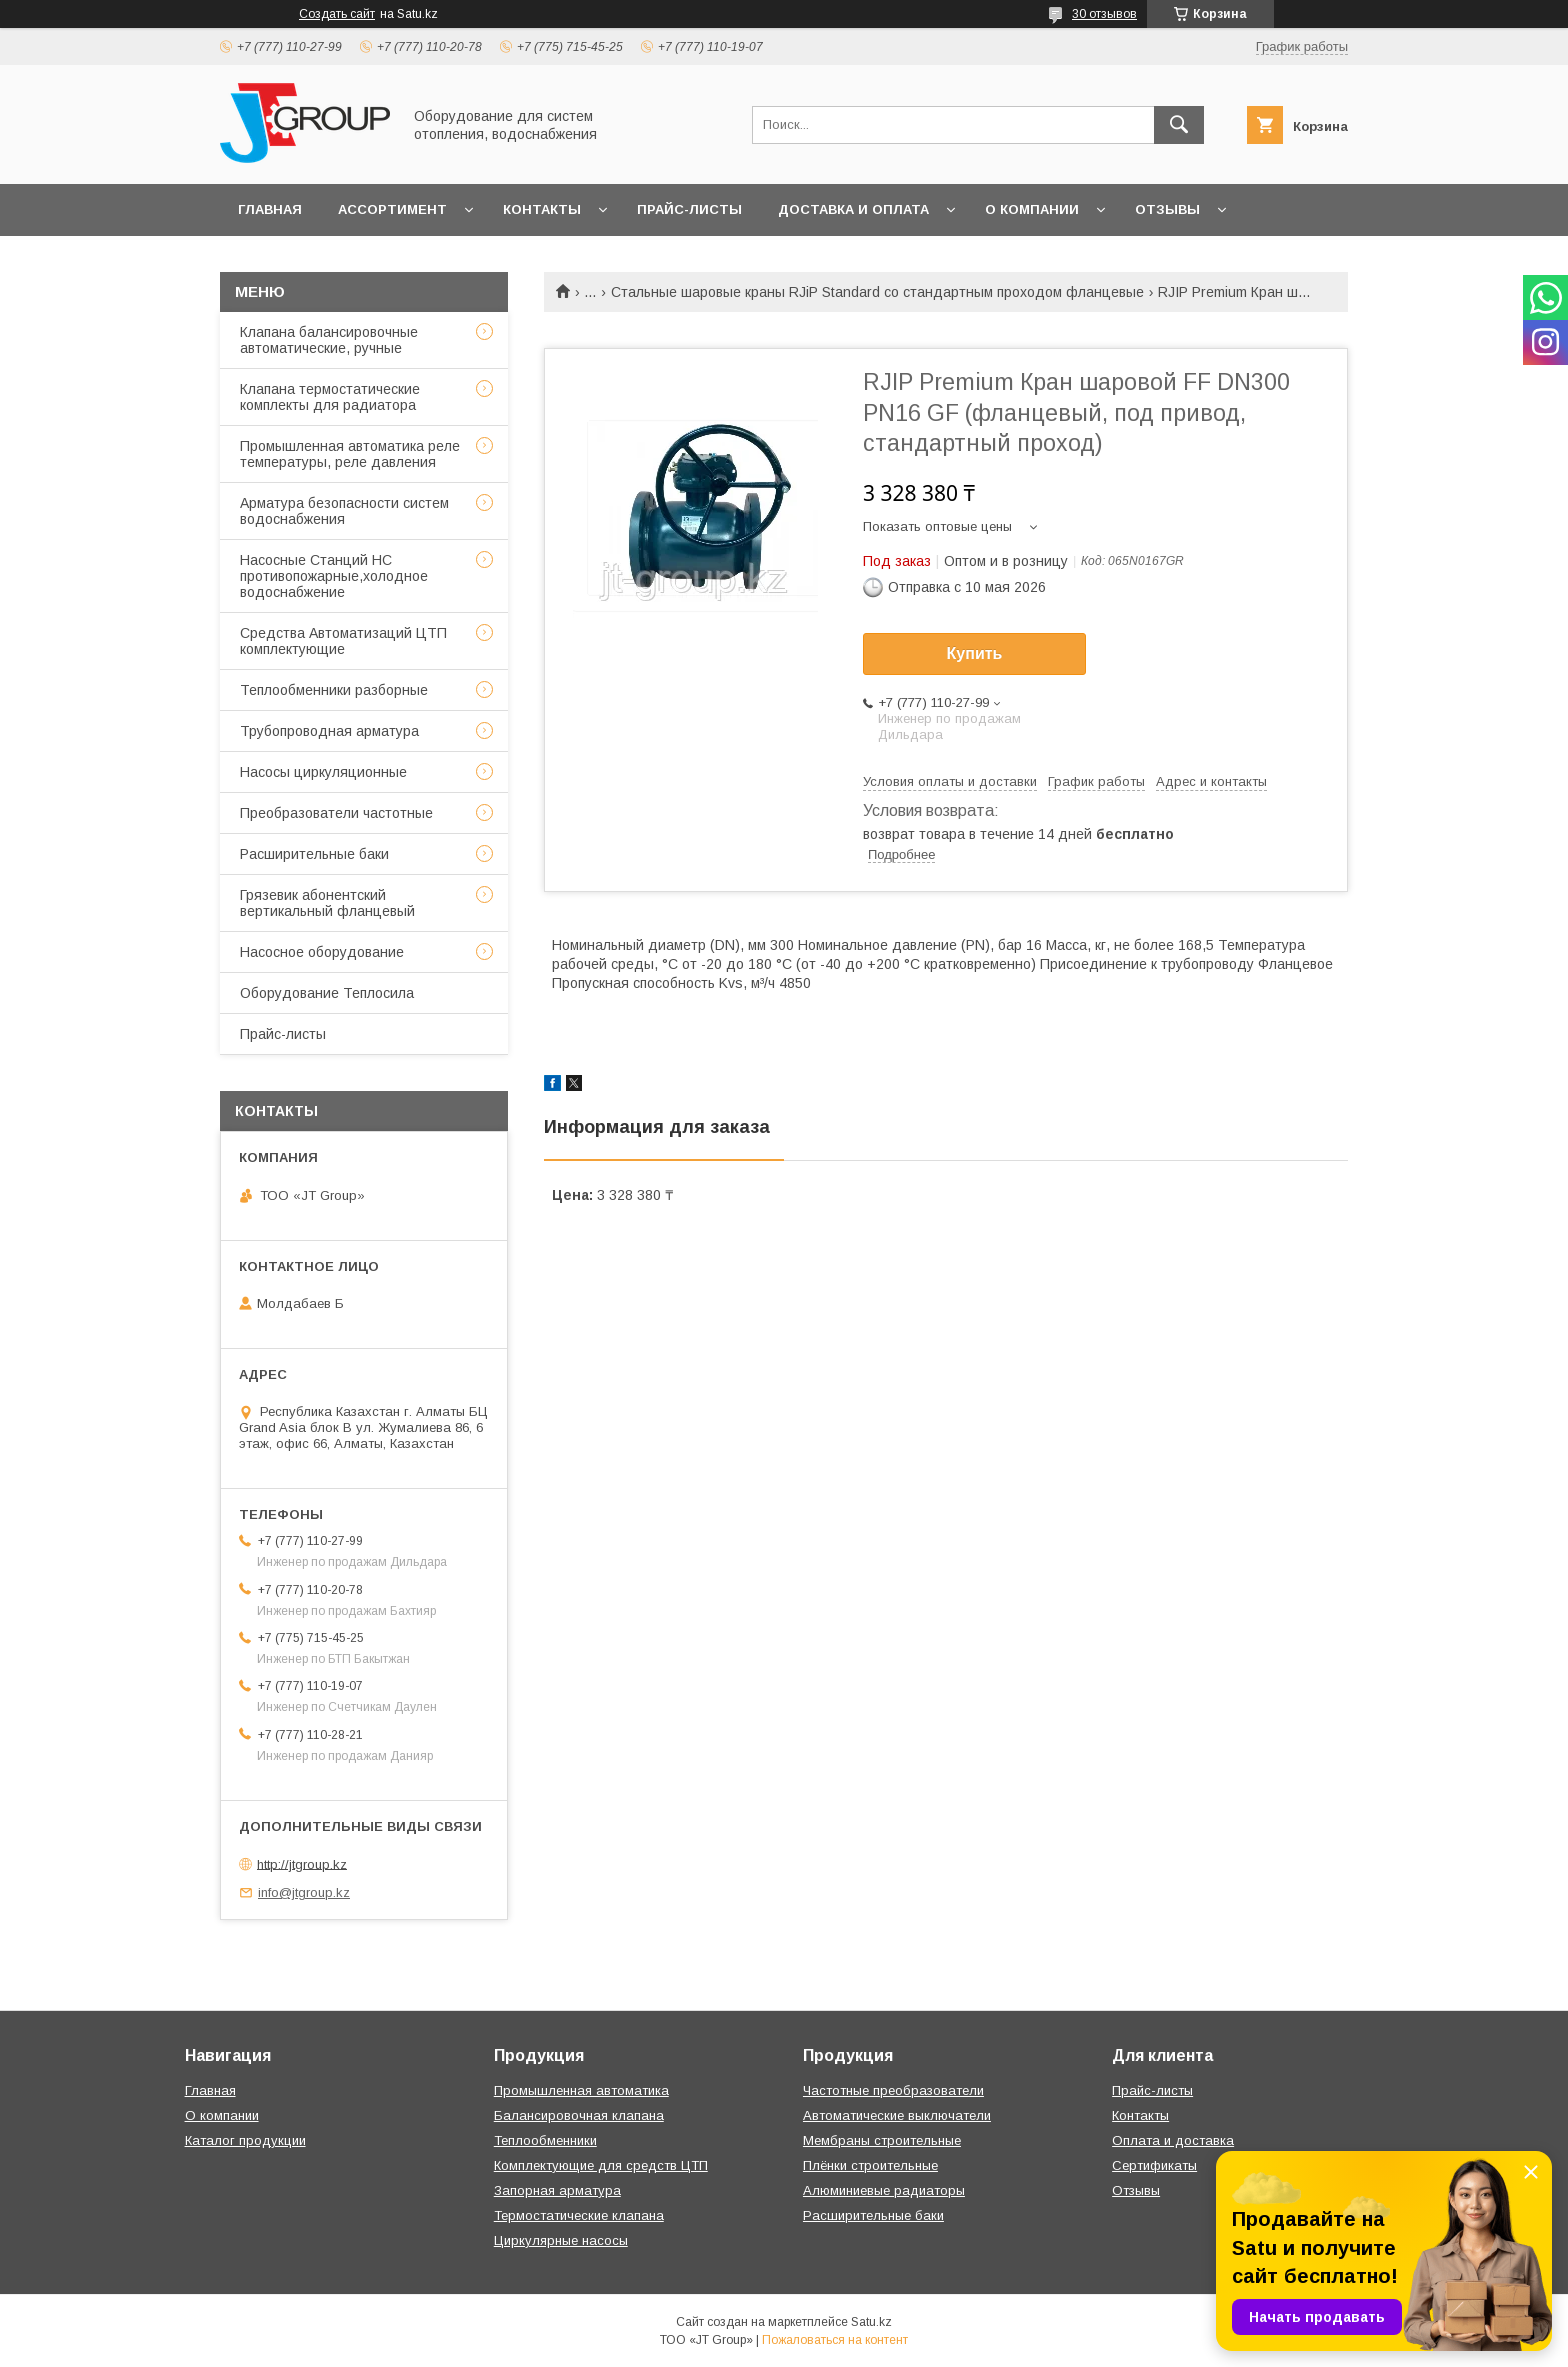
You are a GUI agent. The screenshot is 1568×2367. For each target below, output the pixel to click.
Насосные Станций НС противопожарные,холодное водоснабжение (334, 576)
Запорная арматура (557, 2190)
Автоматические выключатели (897, 2115)
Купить (975, 653)
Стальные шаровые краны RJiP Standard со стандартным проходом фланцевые (877, 292)
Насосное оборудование (322, 952)
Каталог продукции (245, 2140)
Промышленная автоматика (581, 2090)
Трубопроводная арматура (329, 731)
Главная (270, 209)
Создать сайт (337, 14)
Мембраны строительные (882, 2140)
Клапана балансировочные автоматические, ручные (329, 340)
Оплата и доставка (1173, 2140)
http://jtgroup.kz (302, 1863)
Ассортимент (392, 209)
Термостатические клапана (579, 2215)
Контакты (542, 209)
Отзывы (1167, 209)
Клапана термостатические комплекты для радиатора (330, 397)
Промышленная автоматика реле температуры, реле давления (350, 454)
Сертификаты (1154, 2165)
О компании (1032, 209)
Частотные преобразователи (893, 2090)
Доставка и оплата (853, 209)
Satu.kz (871, 2322)
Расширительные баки (314, 854)
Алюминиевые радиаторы (884, 2190)
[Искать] (1179, 125)
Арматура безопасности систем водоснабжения (344, 511)
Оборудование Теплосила (327, 993)
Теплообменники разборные (334, 690)
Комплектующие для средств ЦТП (601, 2165)
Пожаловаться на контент (835, 2340)
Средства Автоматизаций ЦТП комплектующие (343, 641)
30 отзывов (1104, 14)
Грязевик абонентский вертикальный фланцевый (327, 903)
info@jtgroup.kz (304, 1892)
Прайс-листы (689, 209)
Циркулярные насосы (561, 2240)
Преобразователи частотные (336, 813)
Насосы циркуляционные (323, 772)
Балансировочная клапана (579, 2115)
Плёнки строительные (870, 2165)
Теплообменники (545, 2140)
